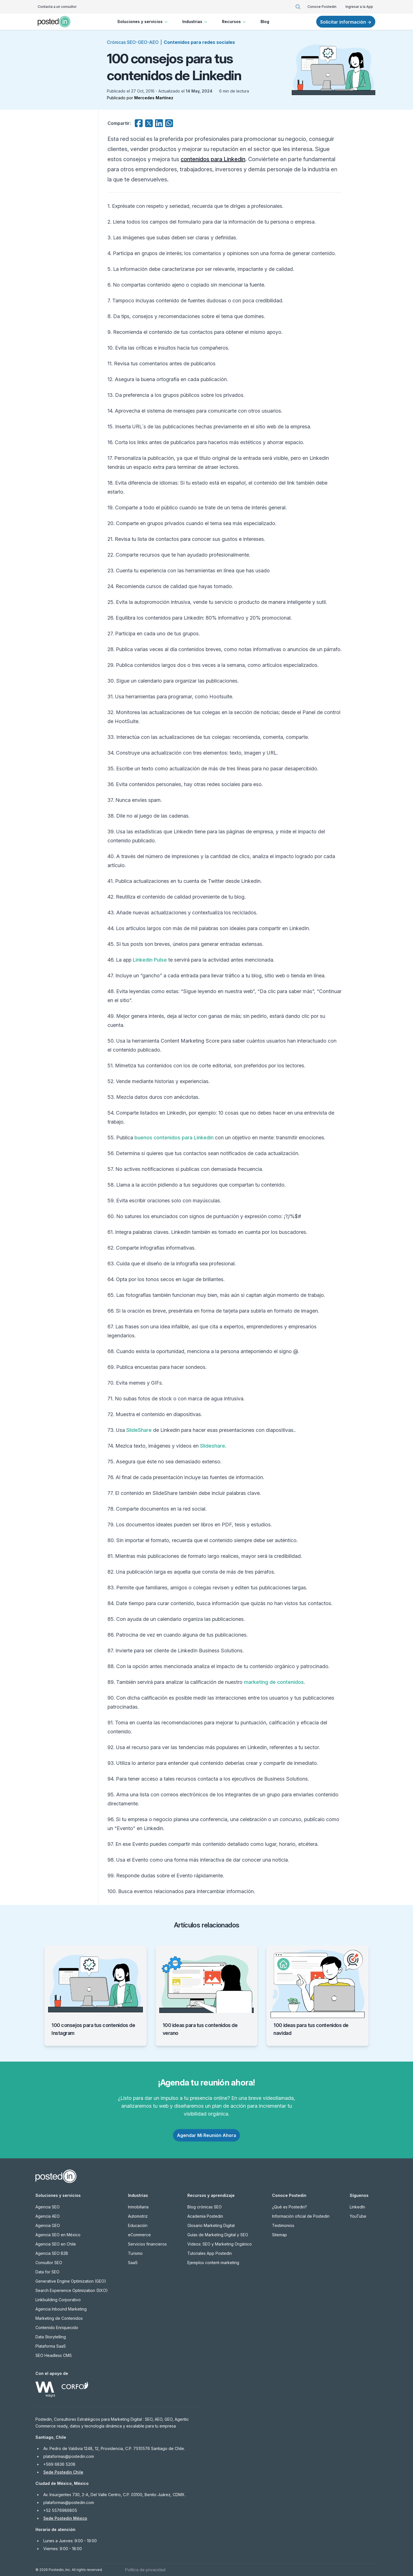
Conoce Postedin (321, 7)
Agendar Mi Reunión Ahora (206, 2135)
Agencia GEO (47, 2225)
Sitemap (279, 2234)
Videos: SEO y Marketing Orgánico (219, 2244)
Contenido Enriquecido (56, 2327)
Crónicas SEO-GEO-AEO (133, 42)
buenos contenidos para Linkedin (174, 1137)
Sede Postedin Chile (63, 2472)
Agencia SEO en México (57, 2234)
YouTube (358, 2216)
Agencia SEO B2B (51, 2253)
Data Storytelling (50, 2336)
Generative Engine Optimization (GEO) (70, 2281)
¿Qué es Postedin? (289, 2206)
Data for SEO (47, 2271)
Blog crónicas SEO (204, 2206)
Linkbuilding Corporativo (58, 2299)
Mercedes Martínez (153, 97)
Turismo (135, 2253)
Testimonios (283, 2225)
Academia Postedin (205, 2216)
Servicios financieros (147, 2244)
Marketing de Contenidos (59, 2318)
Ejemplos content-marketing (213, 2262)
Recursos (234, 21)
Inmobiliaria (138, 2206)
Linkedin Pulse (150, 960)
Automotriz (138, 2216)
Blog (265, 21)
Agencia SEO (47, 2206)
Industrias (195, 21)
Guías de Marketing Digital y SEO (217, 2234)
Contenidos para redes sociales (199, 42)
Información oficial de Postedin (300, 2216)
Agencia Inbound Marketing (61, 2309)
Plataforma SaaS (50, 2346)
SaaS (133, 2262)
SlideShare (139, 1430)
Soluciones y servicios (143, 21)
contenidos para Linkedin (213, 159)
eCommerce (139, 2234)
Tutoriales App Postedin (209, 2253)
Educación (137, 2225)
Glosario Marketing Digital (211, 2225)
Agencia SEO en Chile (55, 2244)
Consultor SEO (48, 2262)
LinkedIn (357, 2206)
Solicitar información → (345, 22)
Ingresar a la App (359, 7)
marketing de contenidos (274, 1682)
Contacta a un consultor (57, 7)
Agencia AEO (47, 2216)
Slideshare (212, 1446)
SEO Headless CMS (53, 2355)
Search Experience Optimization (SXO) (71, 2290)
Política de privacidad (145, 2569)
